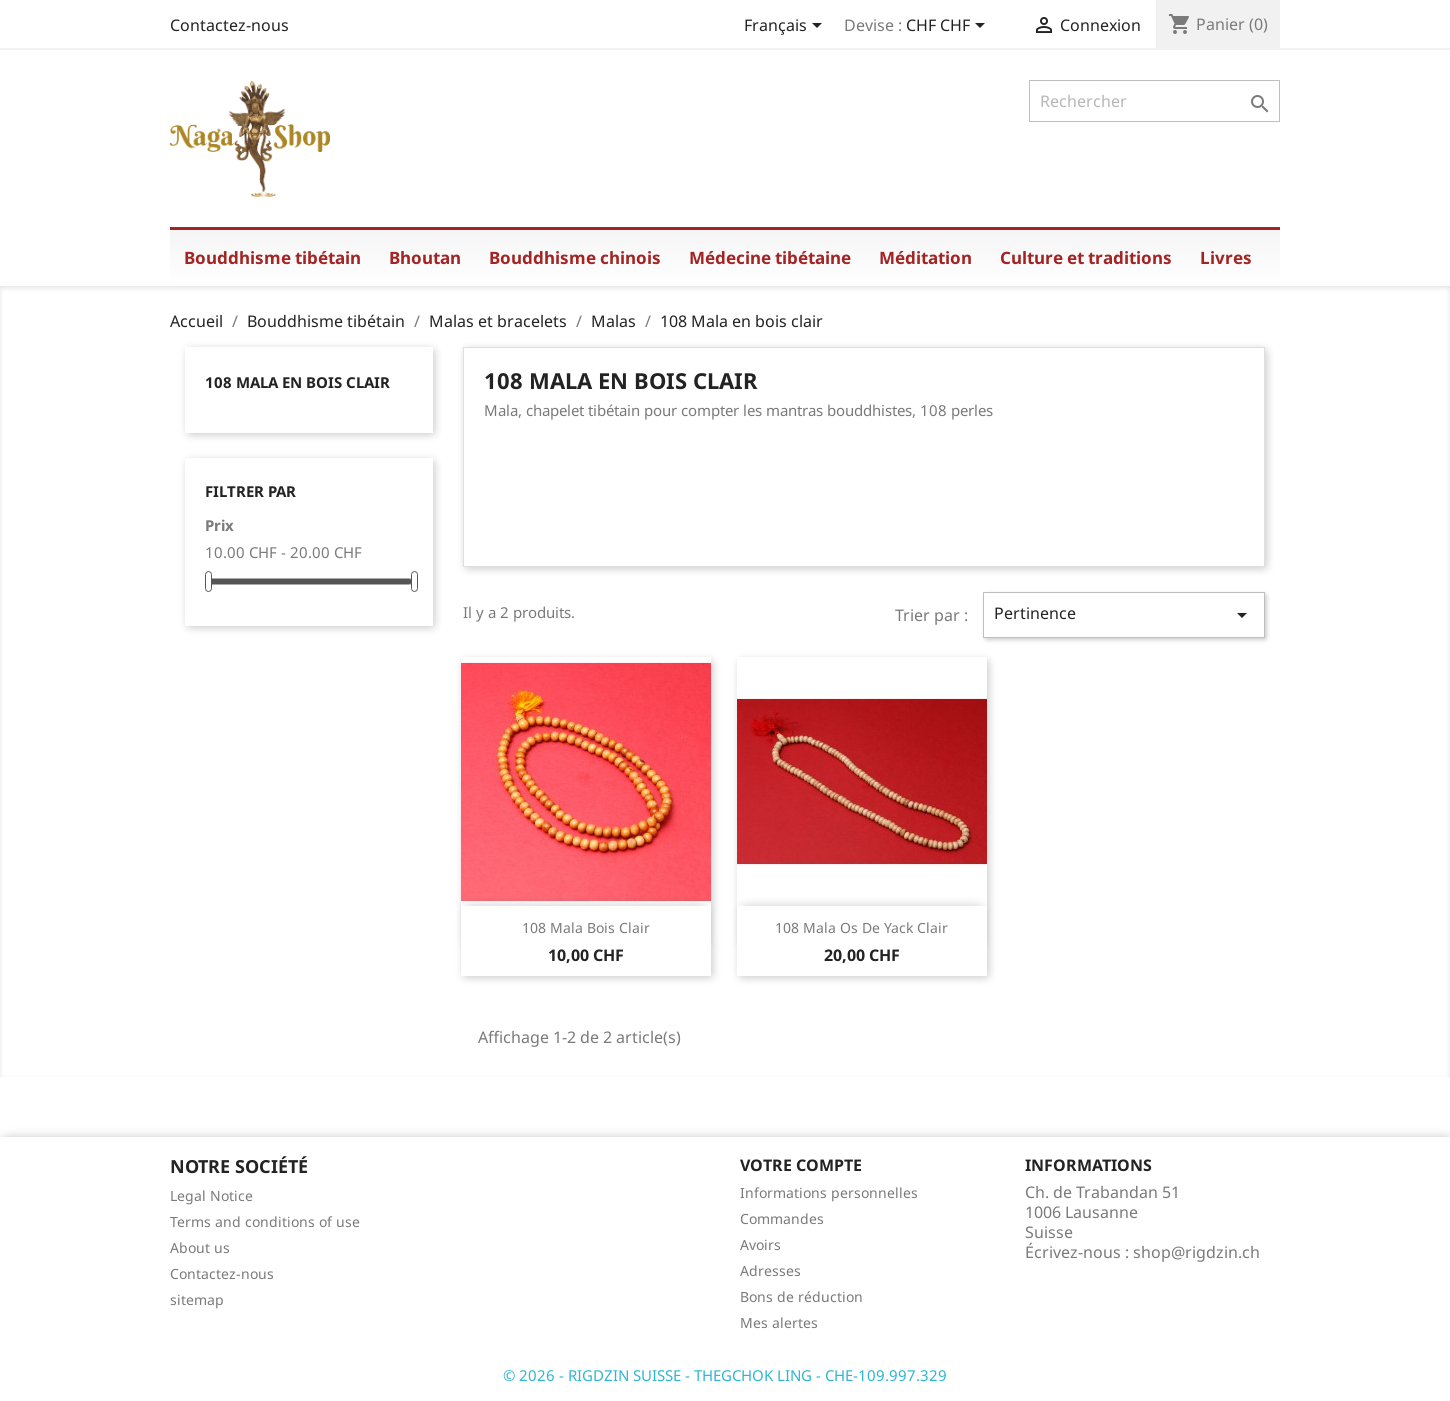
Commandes (782, 1218)
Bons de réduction (801, 1296)
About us (200, 1247)
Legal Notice (211, 1195)
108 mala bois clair (586, 927)
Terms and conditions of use (265, 1221)
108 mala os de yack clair (861, 927)
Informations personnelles (829, 1192)
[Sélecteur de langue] (786, 27)
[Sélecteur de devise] (949, 27)
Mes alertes (779, 1322)
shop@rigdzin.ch (1196, 1252)
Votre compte (801, 1165)
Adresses (770, 1270)
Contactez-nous (229, 25)
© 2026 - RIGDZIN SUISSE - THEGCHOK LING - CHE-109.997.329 (725, 1375)
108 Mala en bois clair (297, 382)
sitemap (197, 1299)
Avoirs (760, 1244)
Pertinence (1124, 614)
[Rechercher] (1154, 101)
